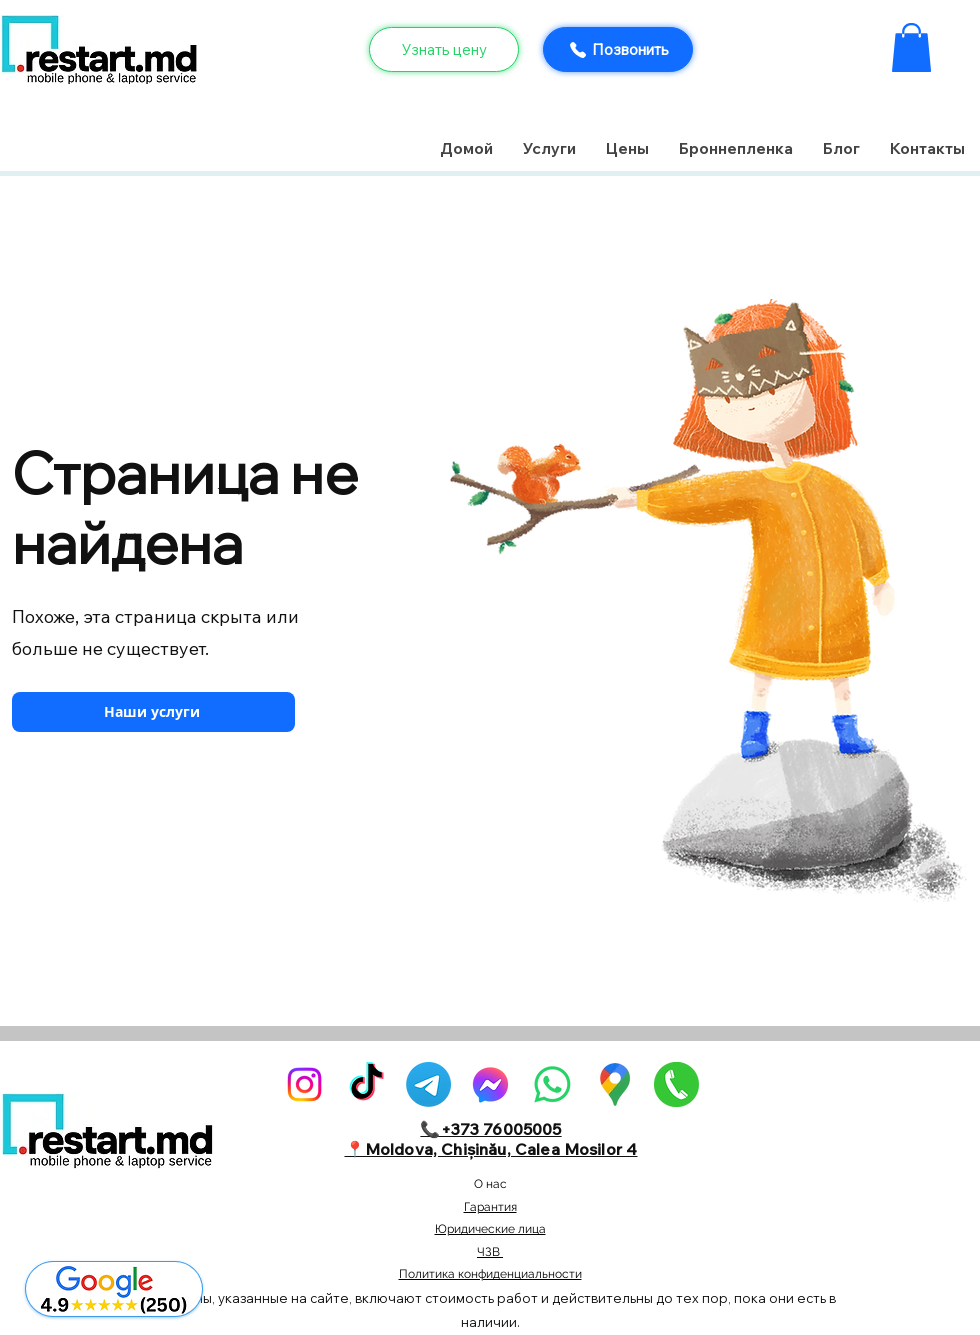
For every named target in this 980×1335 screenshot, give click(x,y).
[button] (911, 47)
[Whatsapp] (552, 1084)
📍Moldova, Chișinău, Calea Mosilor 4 (491, 1149)
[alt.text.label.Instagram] (304, 1084)
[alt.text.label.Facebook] (490, 1084)
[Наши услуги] (153, 712)
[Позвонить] (618, 49)
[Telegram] (428, 1084)
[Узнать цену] (444, 49)
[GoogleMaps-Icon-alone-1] (614, 1084)
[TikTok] (366, 1084)
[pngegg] (676, 1084)
